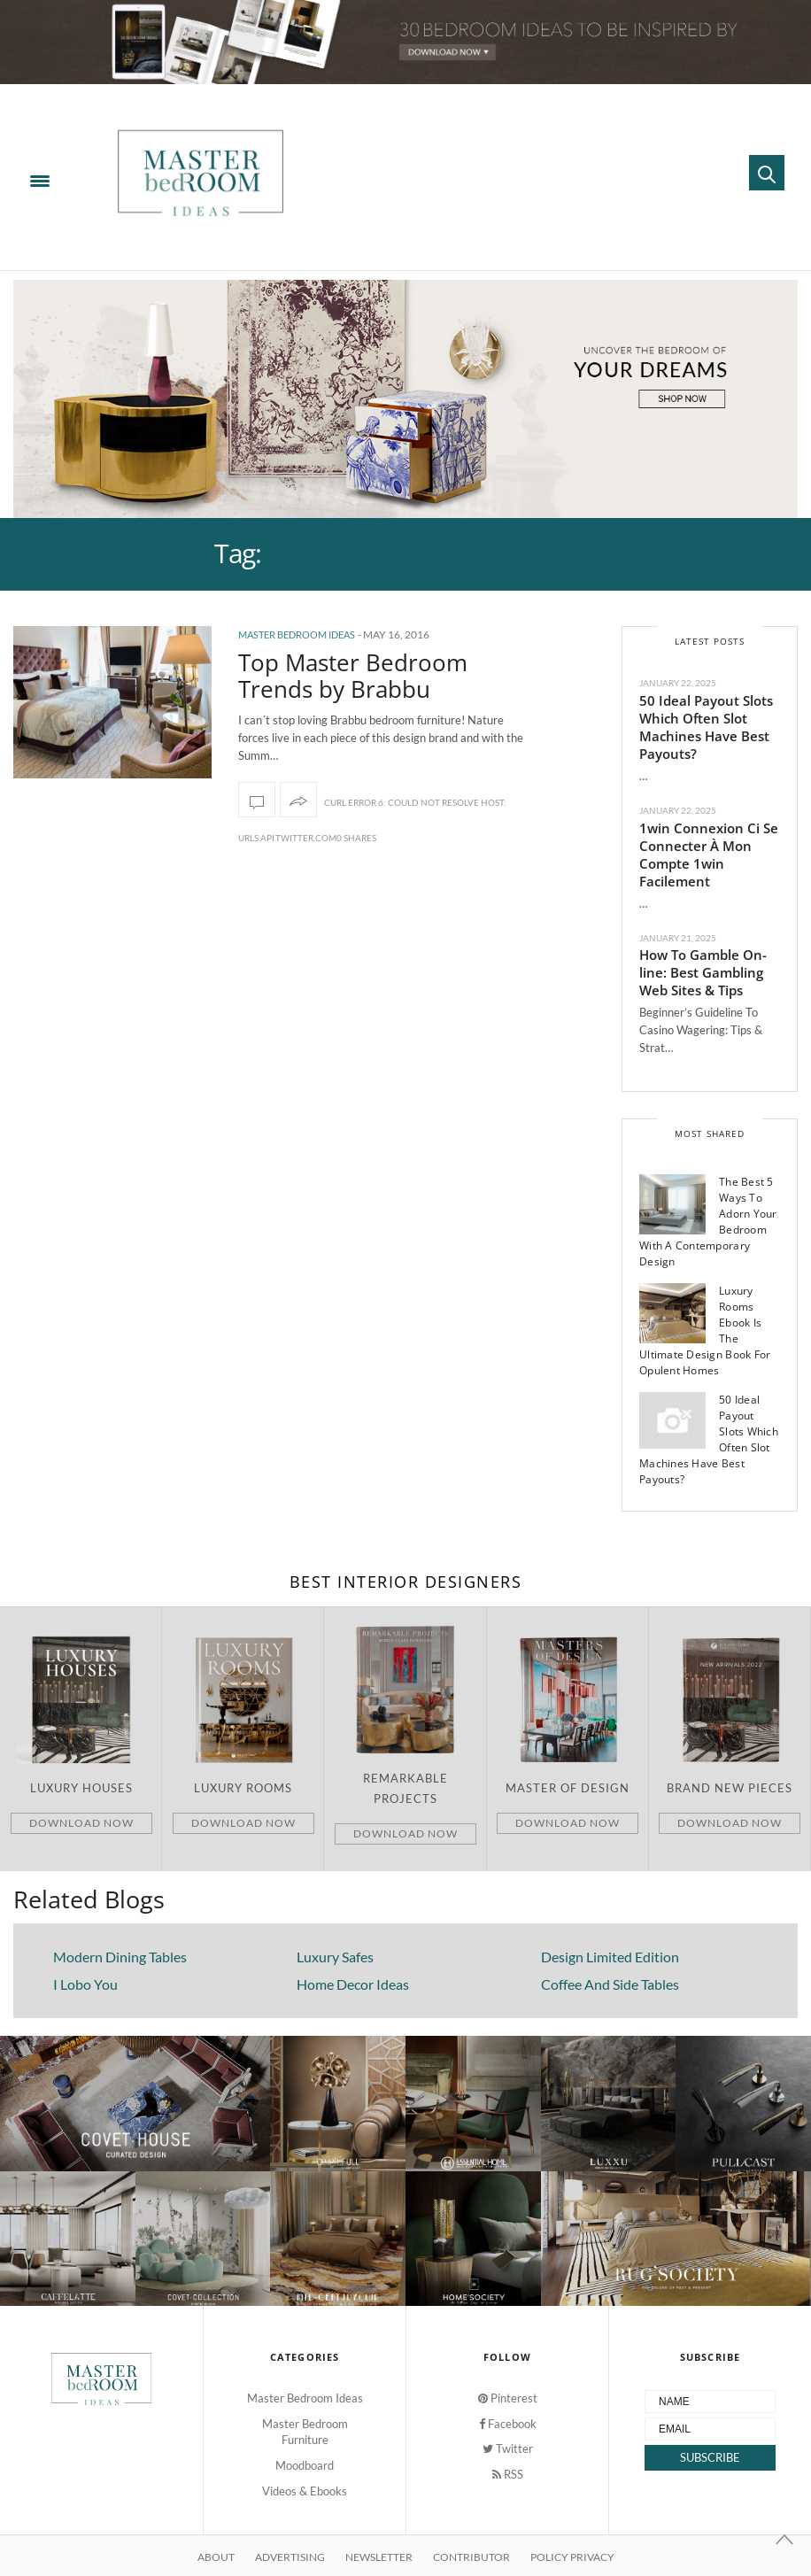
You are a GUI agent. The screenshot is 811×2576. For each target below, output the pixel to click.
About (216, 2557)
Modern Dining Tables (120, 1956)
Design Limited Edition (610, 1956)
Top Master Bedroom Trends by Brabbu (352, 675)
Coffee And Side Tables (610, 1984)
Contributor (471, 2557)
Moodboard (304, 2465)
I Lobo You (85, 1984)
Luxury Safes (335, 1956)
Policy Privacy (572, 2557)
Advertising (290, 2557)
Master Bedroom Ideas (296, 634)
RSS (507, 2474)
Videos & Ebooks (304, 2491)
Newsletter (379, 2557)
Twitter (508, 2448)
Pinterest (507, 2398)
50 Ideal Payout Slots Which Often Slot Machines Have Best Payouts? (706, 727)
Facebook (508, 2424)
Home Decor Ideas (353, 1984)
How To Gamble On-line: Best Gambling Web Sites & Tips (703, 972)
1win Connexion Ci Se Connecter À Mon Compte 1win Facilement (708, 854)
